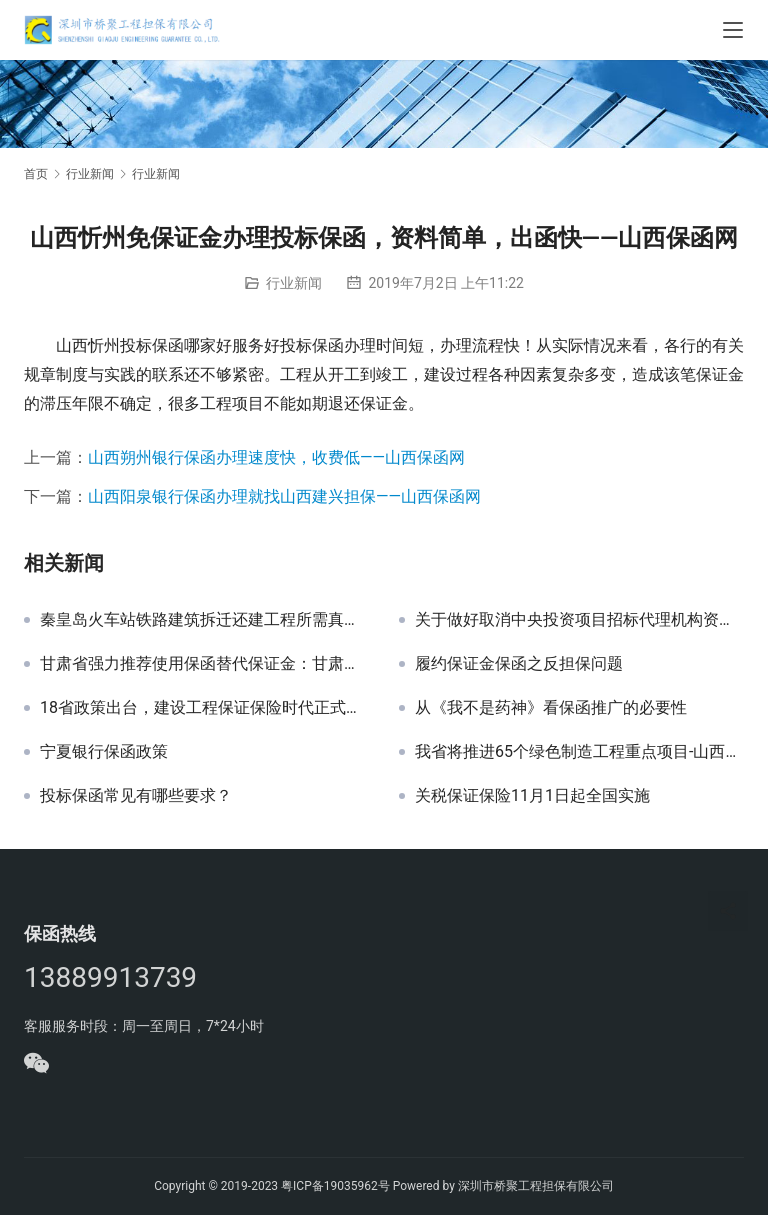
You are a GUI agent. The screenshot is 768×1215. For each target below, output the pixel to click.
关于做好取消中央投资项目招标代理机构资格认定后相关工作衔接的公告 (579, 620)
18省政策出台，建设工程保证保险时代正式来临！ (204, 708)
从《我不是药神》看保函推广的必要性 (551, 708)
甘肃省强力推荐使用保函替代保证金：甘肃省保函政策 (204, 664)
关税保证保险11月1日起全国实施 (532, 796)
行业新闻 (294, 283)
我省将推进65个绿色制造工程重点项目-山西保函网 (579, 752)
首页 (36, 174)
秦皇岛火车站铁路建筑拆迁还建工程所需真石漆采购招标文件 (204, 620)
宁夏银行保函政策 (104, 752)
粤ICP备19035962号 (335, 1186)
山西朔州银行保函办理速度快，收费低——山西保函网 (276, 457)
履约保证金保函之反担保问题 (519, 664)
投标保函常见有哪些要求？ (136, 796)
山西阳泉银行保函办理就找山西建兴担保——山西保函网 (284, 496)
